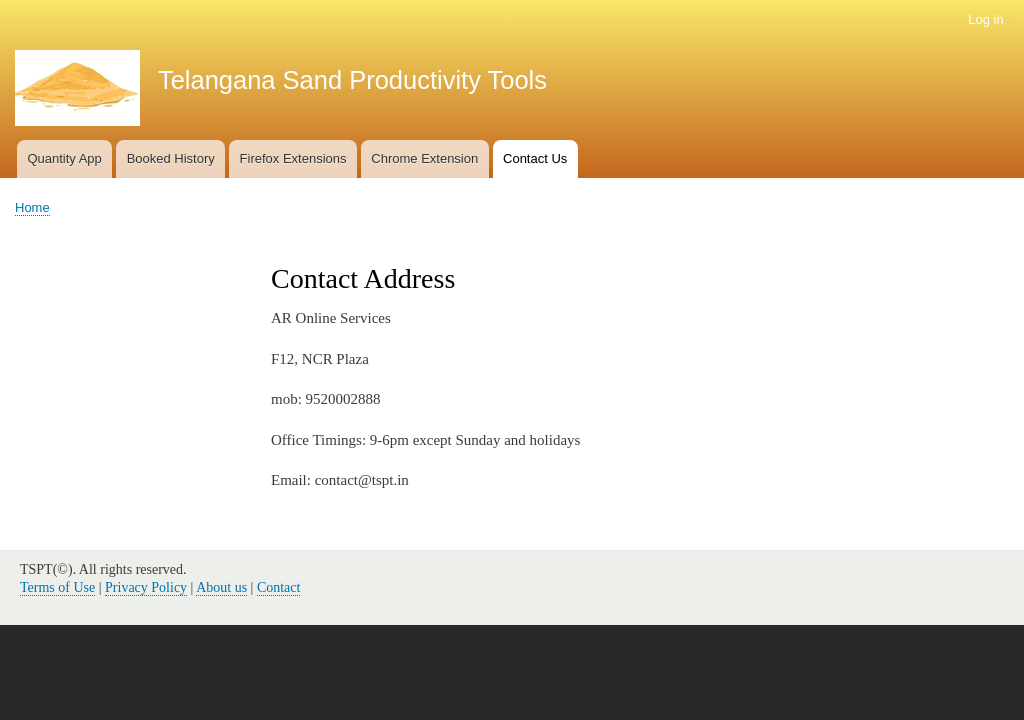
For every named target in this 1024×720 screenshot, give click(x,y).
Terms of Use (57, 587)
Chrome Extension (424, 158)
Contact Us (535, 158)
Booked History (171, 158)
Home (32, 207)
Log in (985, 19)
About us (221, 587)
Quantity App (64, 158)
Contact (279, 587)
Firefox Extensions (293, 158)
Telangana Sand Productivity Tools (352, 80)
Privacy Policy (146, 587)
